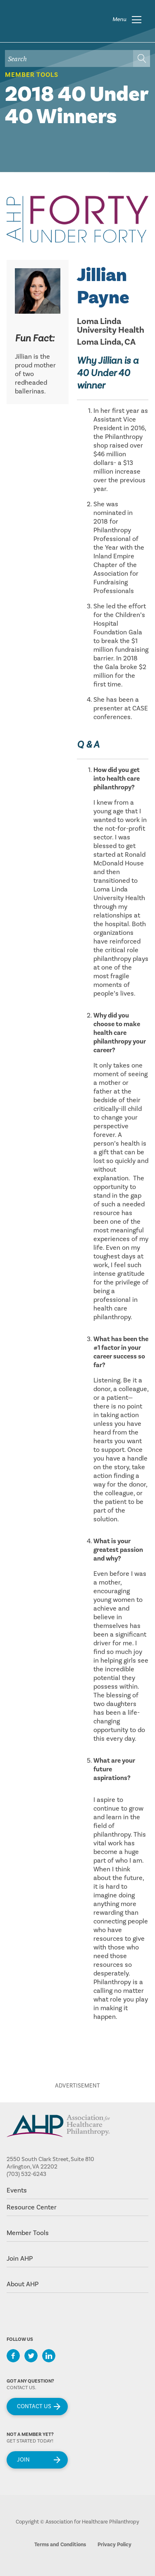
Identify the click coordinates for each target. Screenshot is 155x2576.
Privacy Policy (114, 2544)
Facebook (13, 2355)
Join (23, 2460)
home (52, 19)
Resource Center (32, 2207)
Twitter (31, 2355)
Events (17, 2190)
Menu (119, 19)
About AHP (22, 2284)
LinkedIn (48, 2355)
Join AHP (20, 2258)
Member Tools (31, 75)
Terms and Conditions (60, 2544)
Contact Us (34, 2406)
